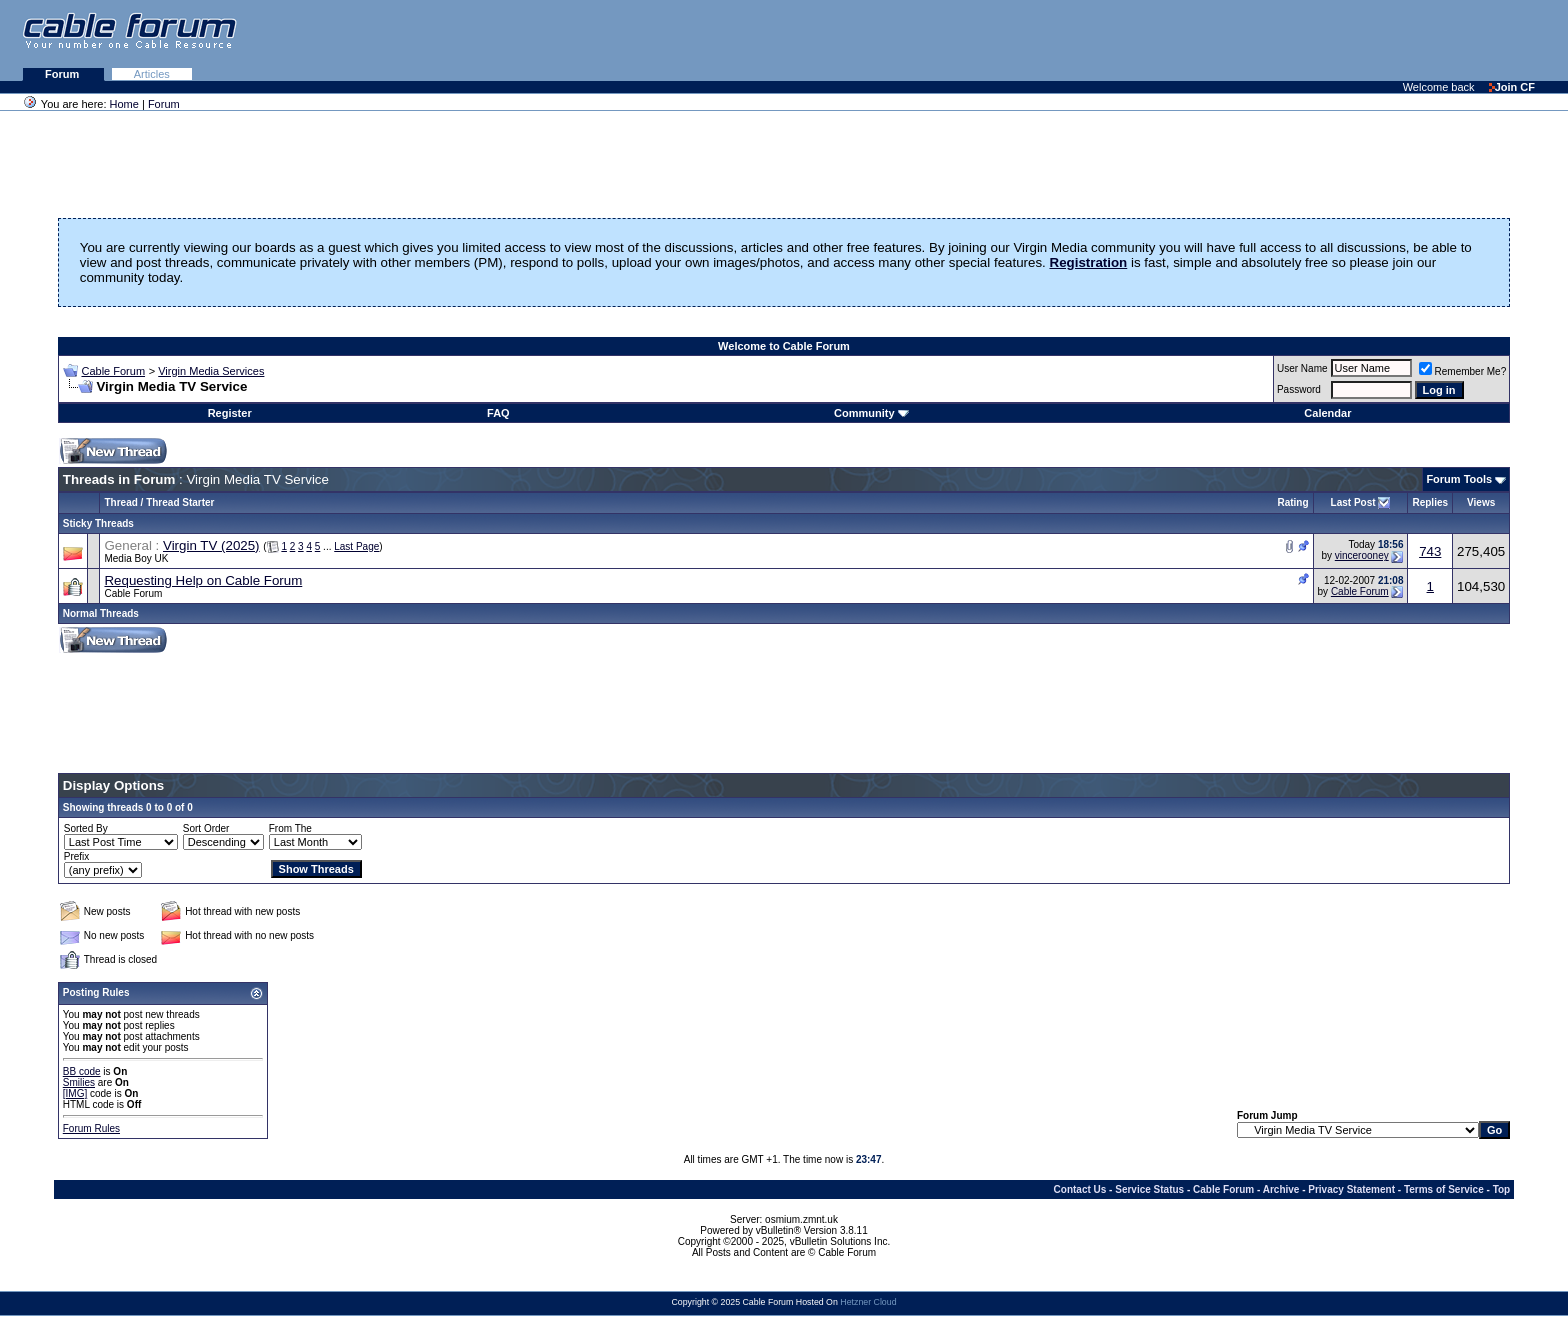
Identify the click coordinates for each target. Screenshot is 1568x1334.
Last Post (1353, 502)
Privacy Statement (1351, 1189)
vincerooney (1362, 555)
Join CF (1512, 87)
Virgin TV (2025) (211, 545)
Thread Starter (180, 502)
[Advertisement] (1324, 40)
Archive (1281, 1189)
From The (290, 828)
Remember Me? (1463, 371)
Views (1481, 502)
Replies (1430, 502)
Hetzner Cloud (868, 1302)
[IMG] (75, 1093)
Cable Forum (113, 371)
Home (124, 104)
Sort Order (206, 828)
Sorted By (86, 828)
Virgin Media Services (211, 371)
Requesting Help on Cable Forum (203, 580)
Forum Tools (1459, 479)
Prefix (77, 856)
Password (1299, 389)
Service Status (1149, 1189)
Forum (63, 74)
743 (1430, 551)
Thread (120, 502)
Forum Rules (91, 1128)
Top (1502, 1189)
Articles (152, 74)
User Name (1302, 368)
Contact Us (1080, 1189)
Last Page (356, 546)
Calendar (1327, 413)
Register (230, 413)
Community (871, 413)
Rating (1292, 502)
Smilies (79, 1082)
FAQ (498, 413)
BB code (82, 1071)
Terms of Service (1444, 1189)
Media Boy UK (136, 558)
